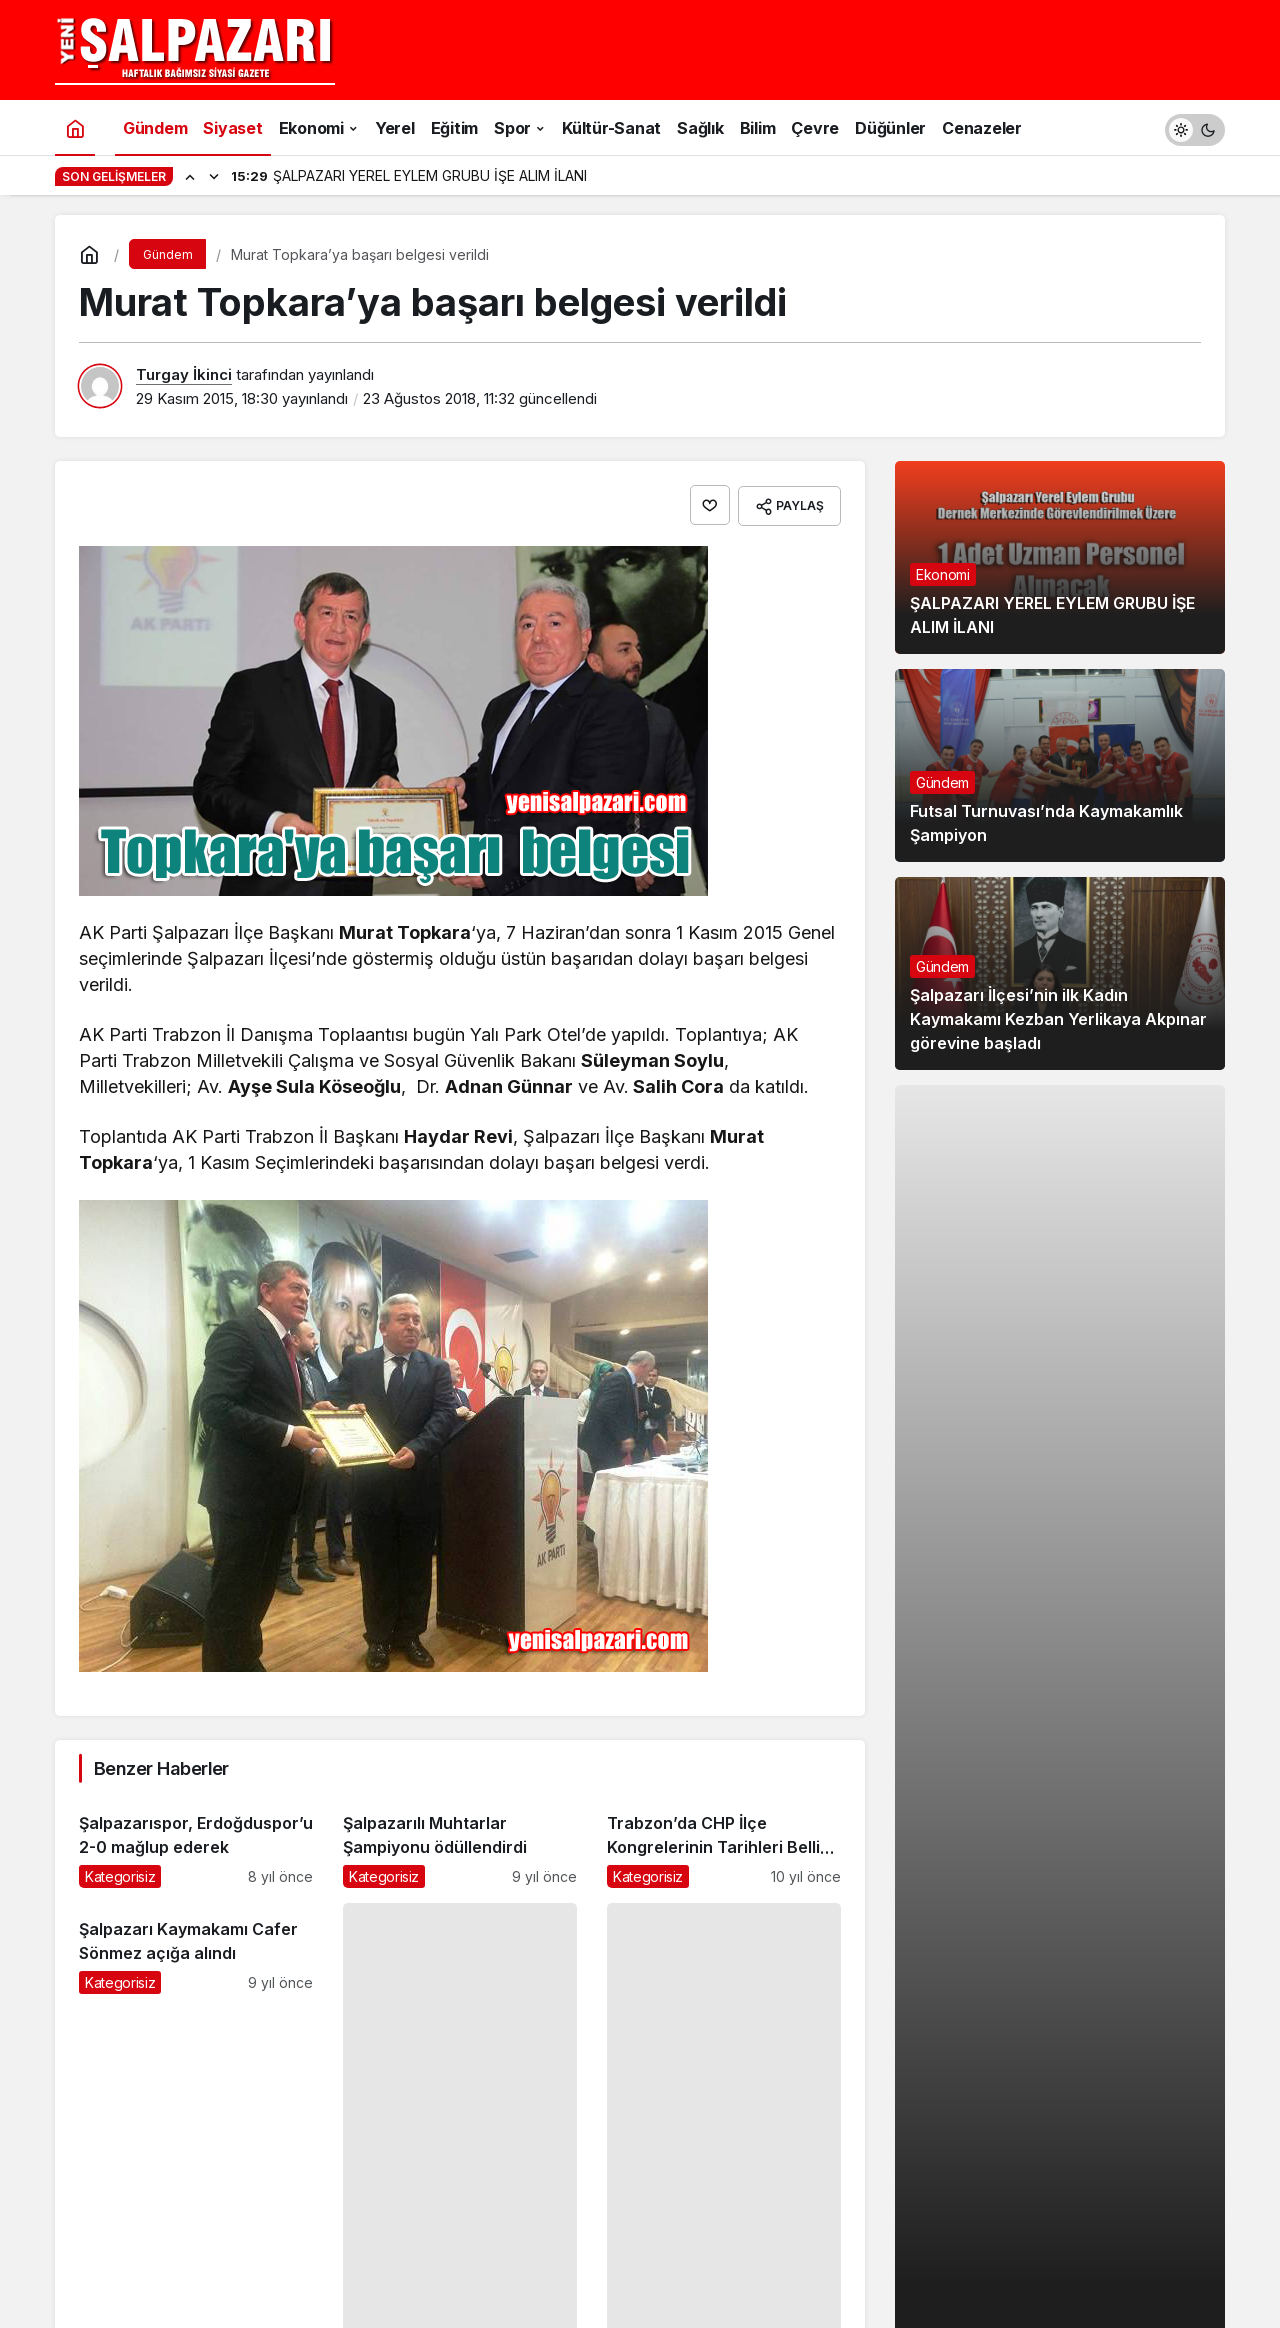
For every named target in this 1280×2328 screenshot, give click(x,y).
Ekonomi (943, 574)
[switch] (1195, 127)
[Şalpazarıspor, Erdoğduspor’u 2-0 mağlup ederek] (196, 1841)
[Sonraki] (214, 176)
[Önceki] (190, 176)
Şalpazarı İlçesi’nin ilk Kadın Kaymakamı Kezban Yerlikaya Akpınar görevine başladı (1058, 1019)
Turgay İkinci (184, 374)
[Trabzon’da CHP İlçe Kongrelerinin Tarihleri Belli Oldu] (724, 1841)
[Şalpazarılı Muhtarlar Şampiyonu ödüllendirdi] (460, 1841)
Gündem (942, 782)
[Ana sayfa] (75, 127)
